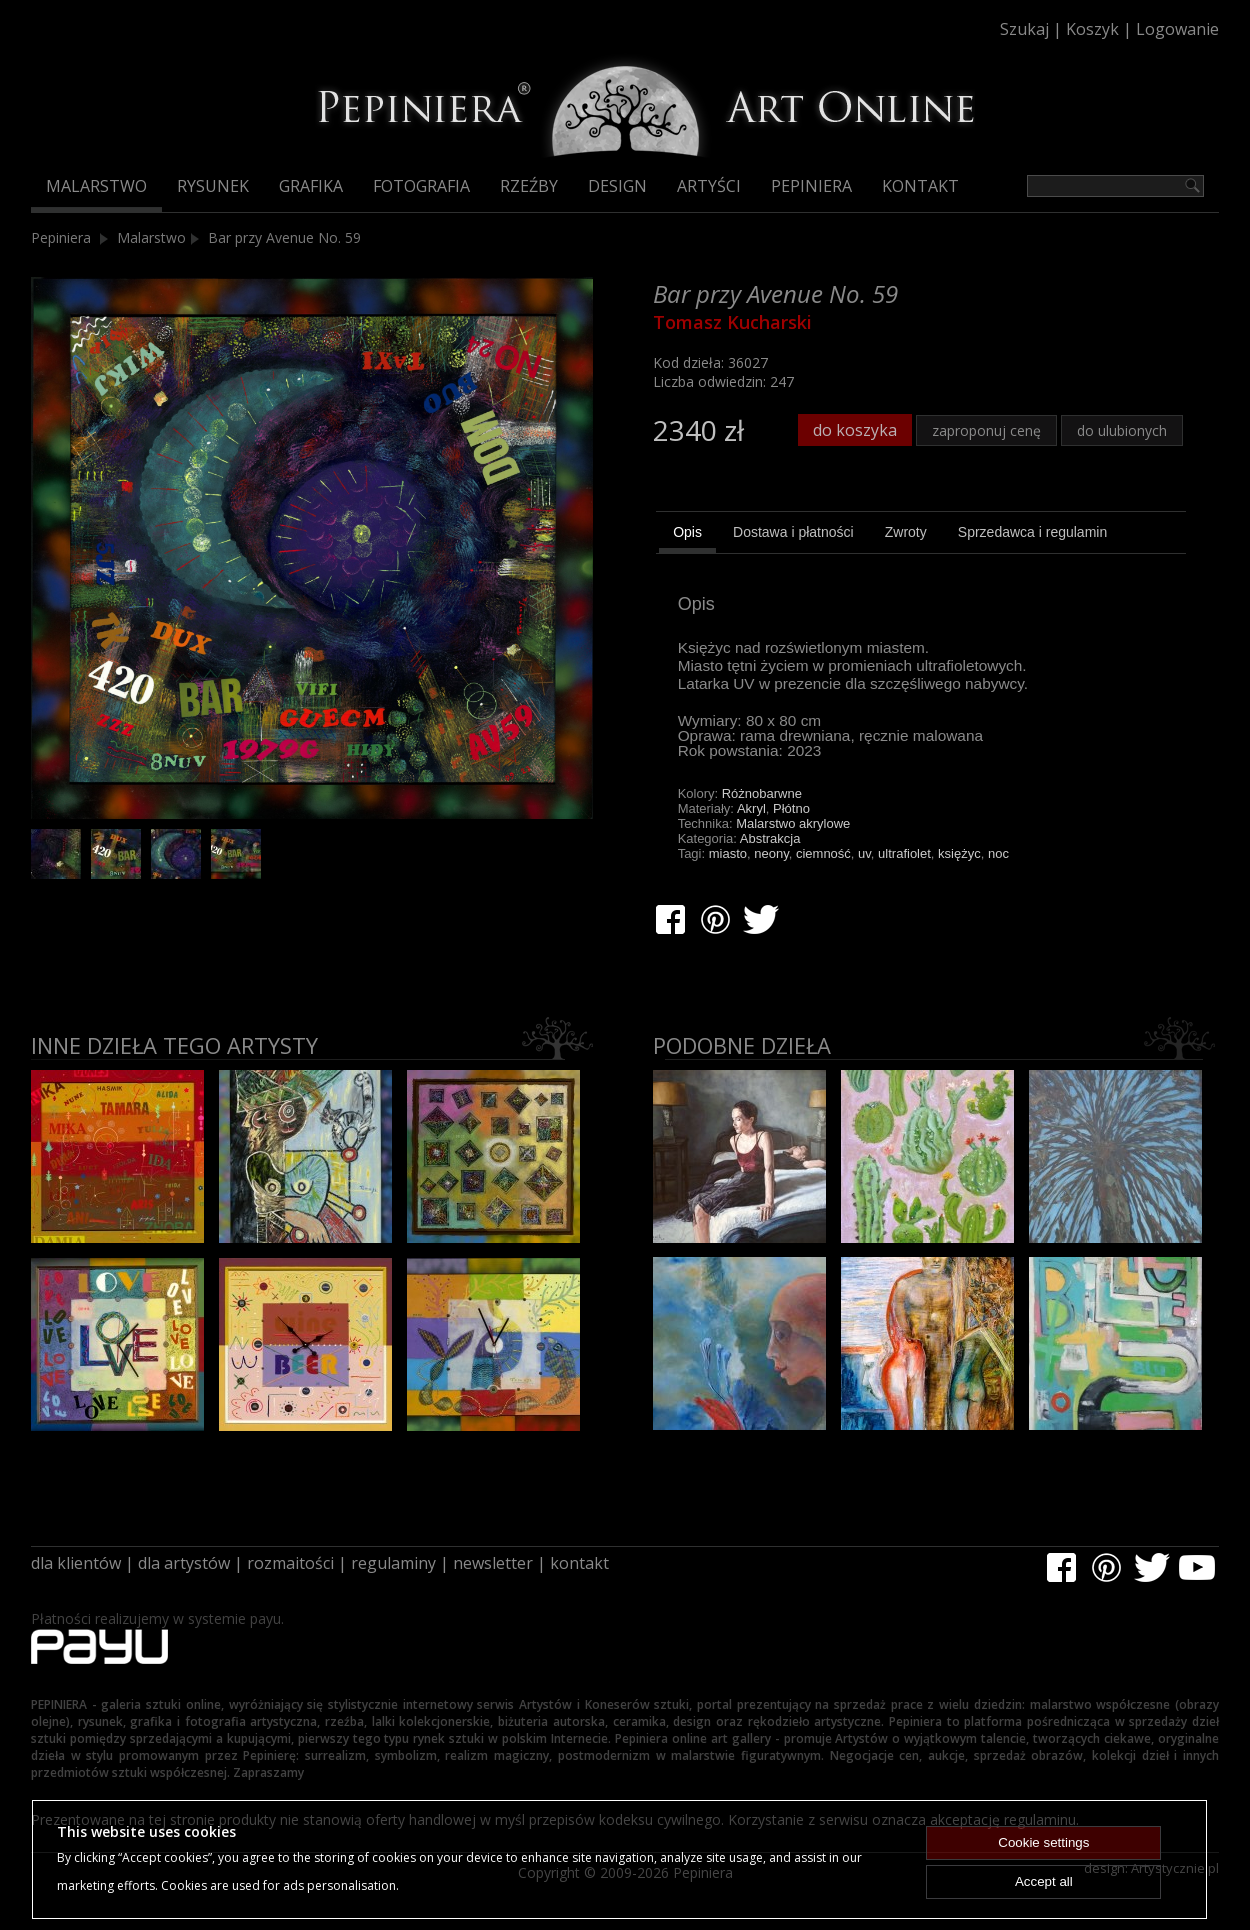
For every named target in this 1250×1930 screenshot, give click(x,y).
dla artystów (184, 1563)
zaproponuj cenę (986, 430)
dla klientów (76, 1563)
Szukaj (1024, 29)
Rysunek (213, 186)
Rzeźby (529, 186)
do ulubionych (1122, 430)
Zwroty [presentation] (906, 532)
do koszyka (855, 430)
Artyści (709, 186)
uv (864, 853)
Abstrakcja (770, 838)
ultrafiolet (904, 853)
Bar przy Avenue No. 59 (284, 237)
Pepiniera (811, 186)
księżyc (959, 853)
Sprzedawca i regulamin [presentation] (1032, 532)
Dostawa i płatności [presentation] (793, 532)
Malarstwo (96, 186)
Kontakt (920, 186)
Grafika (311, 186)
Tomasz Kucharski (732, 322)
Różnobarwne (762, 793)
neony (771, 853)
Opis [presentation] (687, 532)
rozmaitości (290, 1563)
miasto (728, 853)
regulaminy (393, 1563)
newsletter (493, 1563)
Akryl (751, 808)
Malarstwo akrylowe (793, 823)
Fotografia (421, 186)
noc (998, 853)
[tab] (687, 535)
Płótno (791, 808)
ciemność (823, 853)
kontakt (579, 1563)
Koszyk (1092, 29)
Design (617, 186)
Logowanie (1177, 29)
